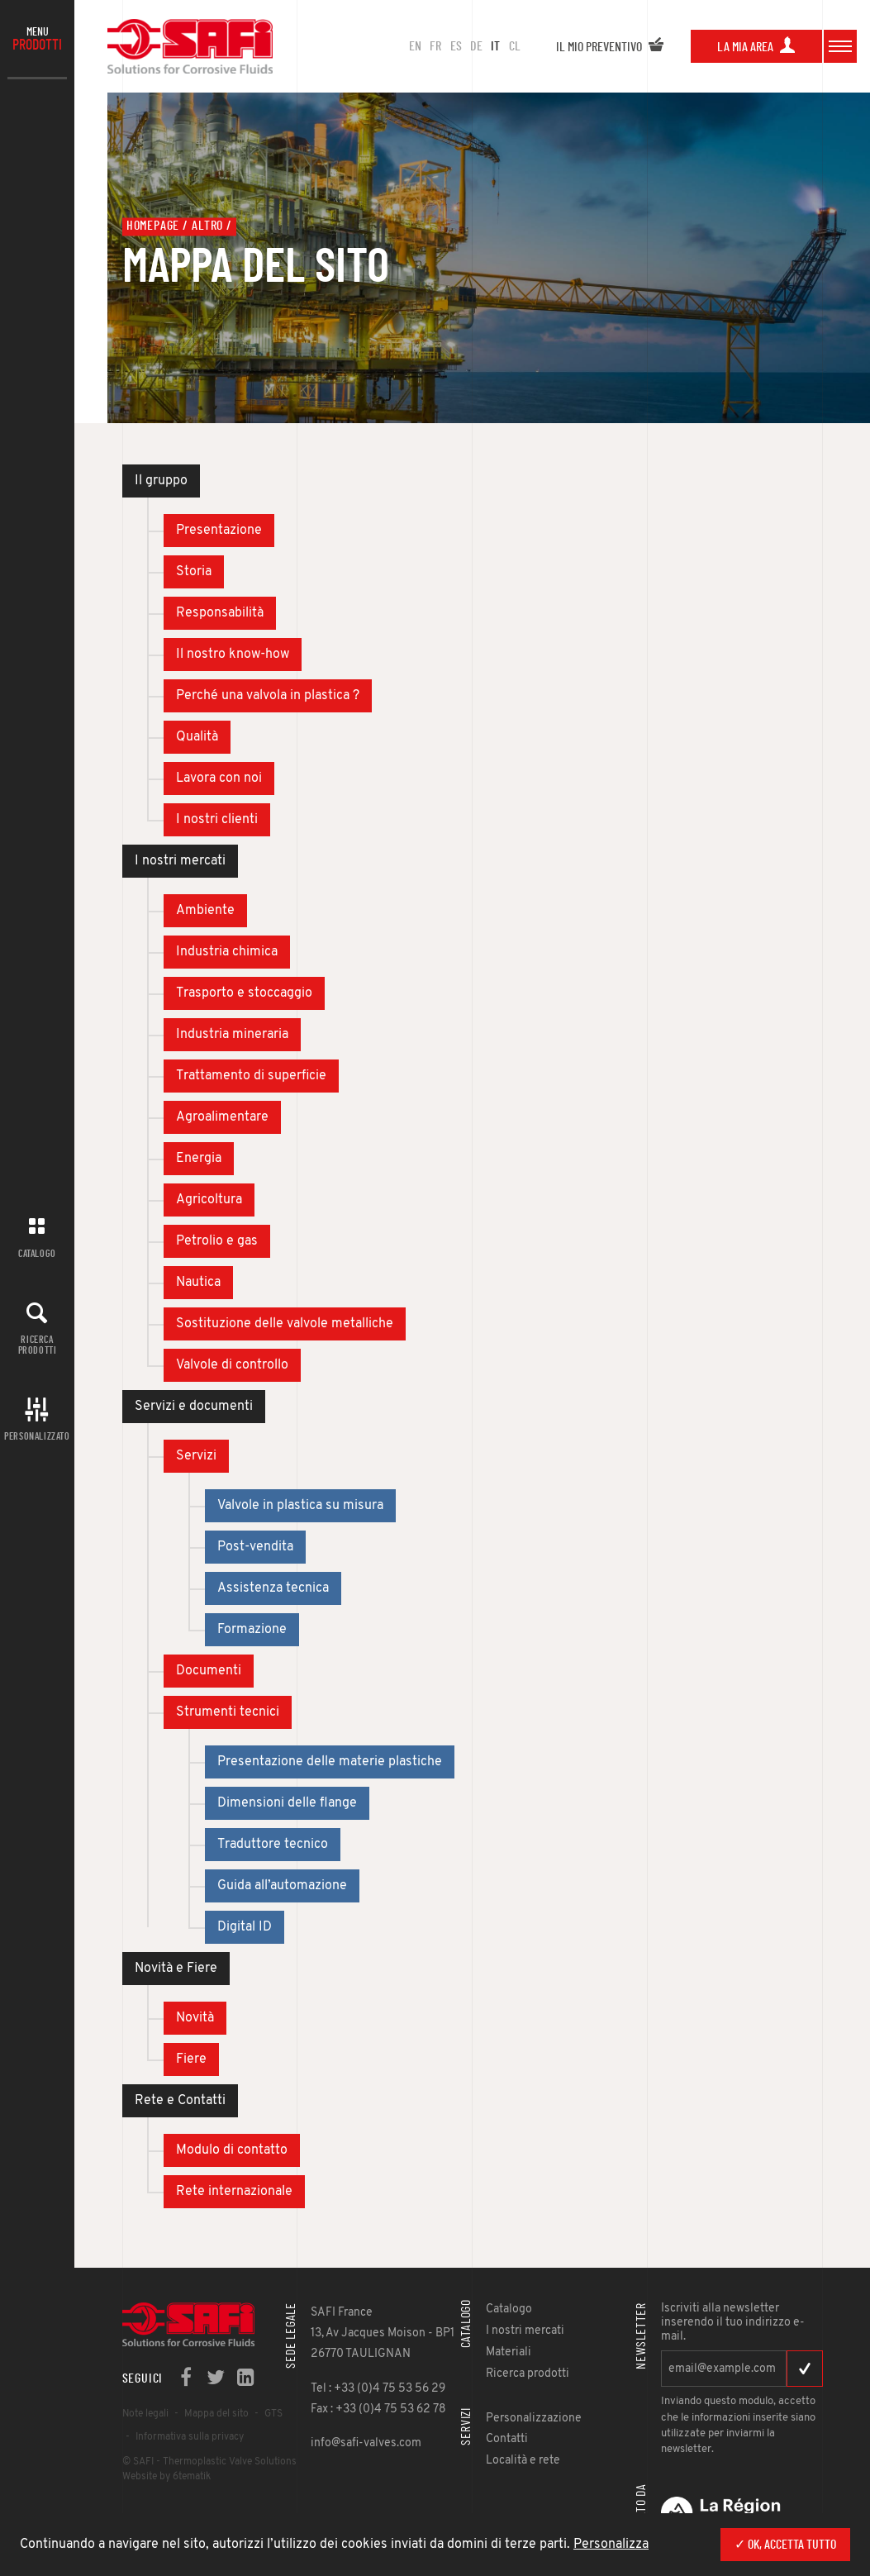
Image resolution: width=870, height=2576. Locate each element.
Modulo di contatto (232, 2150)
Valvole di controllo (232, 1365)
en (415, 46)
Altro (207, 226)
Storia (194, 572)
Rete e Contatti (180, 2100)
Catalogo (37, 1254)
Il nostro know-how (232, 654)
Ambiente (205, 910)
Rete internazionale (234, 2191)
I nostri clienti (217, 819)
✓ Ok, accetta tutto (785, 2544)
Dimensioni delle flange (287, 1803)
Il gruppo (161, 481)
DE (476, 46)
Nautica (198, 1282)
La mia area (756, 47)
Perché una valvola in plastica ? (267, 695)
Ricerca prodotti (37, 1345)
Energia (198, 1158)
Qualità (197, 737)
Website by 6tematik (166, 2477)
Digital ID (244, 1927)
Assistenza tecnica (273, 1588)
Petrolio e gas (217, 1241)
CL (515, 46)
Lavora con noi (219, 778)
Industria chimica (227, 952)
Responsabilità (220, 613)
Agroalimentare (222, 1117)
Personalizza (611, 2544)
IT (495, 46)
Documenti (208, 1671)
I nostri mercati (180, 861)
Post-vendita (255, 1547)
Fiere (191, 2059)
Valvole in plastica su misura (300, 1505)
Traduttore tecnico (272, 1844)
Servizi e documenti (194, 1406)
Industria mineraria (232, 1034)
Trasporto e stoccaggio (244, 993)
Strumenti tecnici (227, 1712)
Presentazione (219, 530)
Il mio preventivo (610, 47)
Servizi (196, 1456)
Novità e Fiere (176, 1968)
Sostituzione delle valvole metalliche (284, 1324)
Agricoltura (209, 1200)
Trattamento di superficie (251, 1076)
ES (456, 46)
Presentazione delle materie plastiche (329, 1762)
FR (435, 46)
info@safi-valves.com (366, 2443)
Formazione (252, 1629)
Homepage (152, 226)
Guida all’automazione (282, 1886)
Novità (195, 2018)
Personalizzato (36, 1436)
